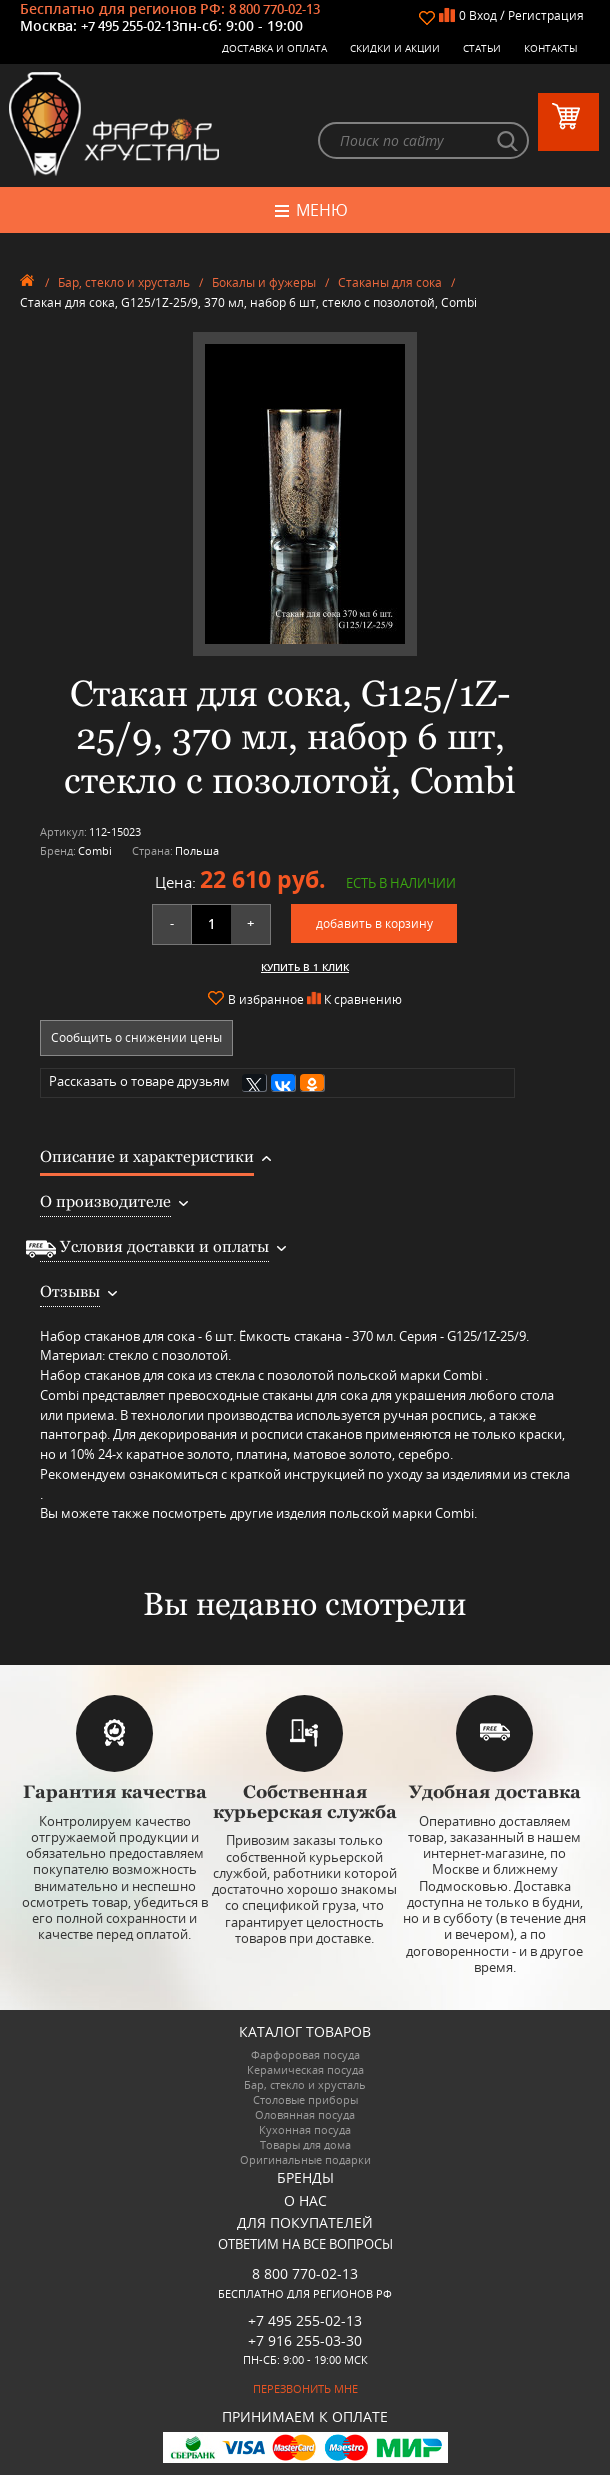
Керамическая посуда (305, 2069)
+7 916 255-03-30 (305, 2340)
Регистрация (546, 15)
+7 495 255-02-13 (130, 26)
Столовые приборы (305, 2099)
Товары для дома (305, 2144)
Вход (483, 15)
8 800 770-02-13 (274, 9)
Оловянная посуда (305, 2114)
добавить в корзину (374, 923)
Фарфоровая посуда (305, 2054)
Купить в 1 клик (305, 967)
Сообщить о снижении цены (136, 1037)
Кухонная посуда (305, 2129)
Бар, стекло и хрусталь (124, 282)
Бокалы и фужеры (264, 282)
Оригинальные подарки (305, 2159)
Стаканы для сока (390, 282)
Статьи (482, 48)
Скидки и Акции (395, 48)
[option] (305, 494)
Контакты (551, 48)
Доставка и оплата (274, 48)
